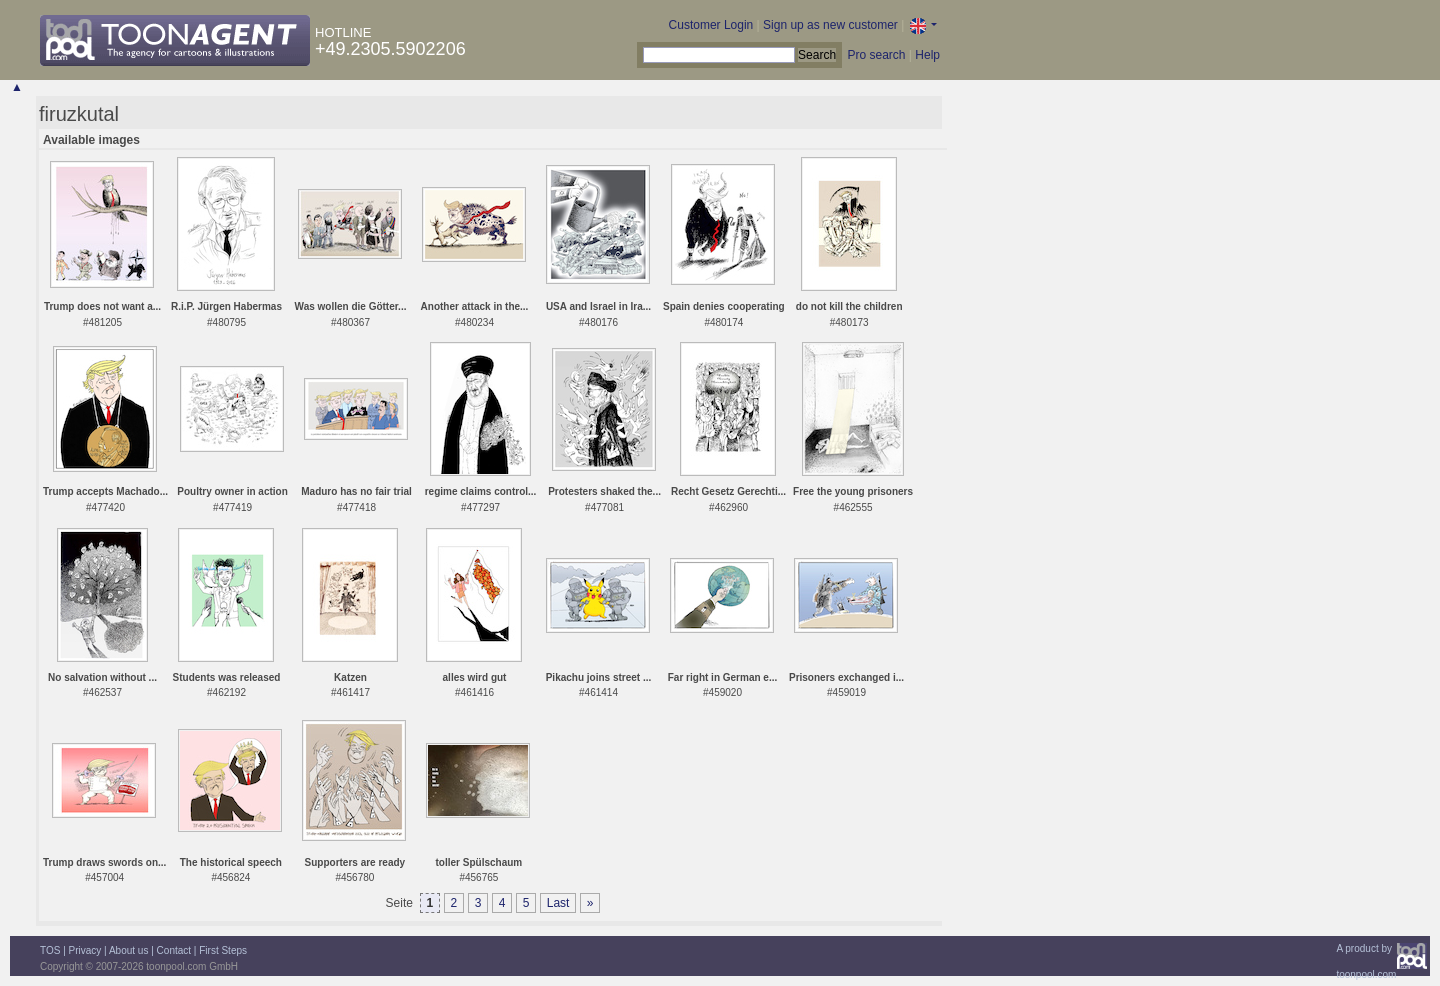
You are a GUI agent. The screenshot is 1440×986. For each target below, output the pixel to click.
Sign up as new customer (830, 25)
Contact (174, 950)
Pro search (876, 55)
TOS (50, 950)
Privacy (85, 950)
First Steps (223, 950)
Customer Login (711, 25)
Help (927, 55)
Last (558, 903)
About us (128, 950)
